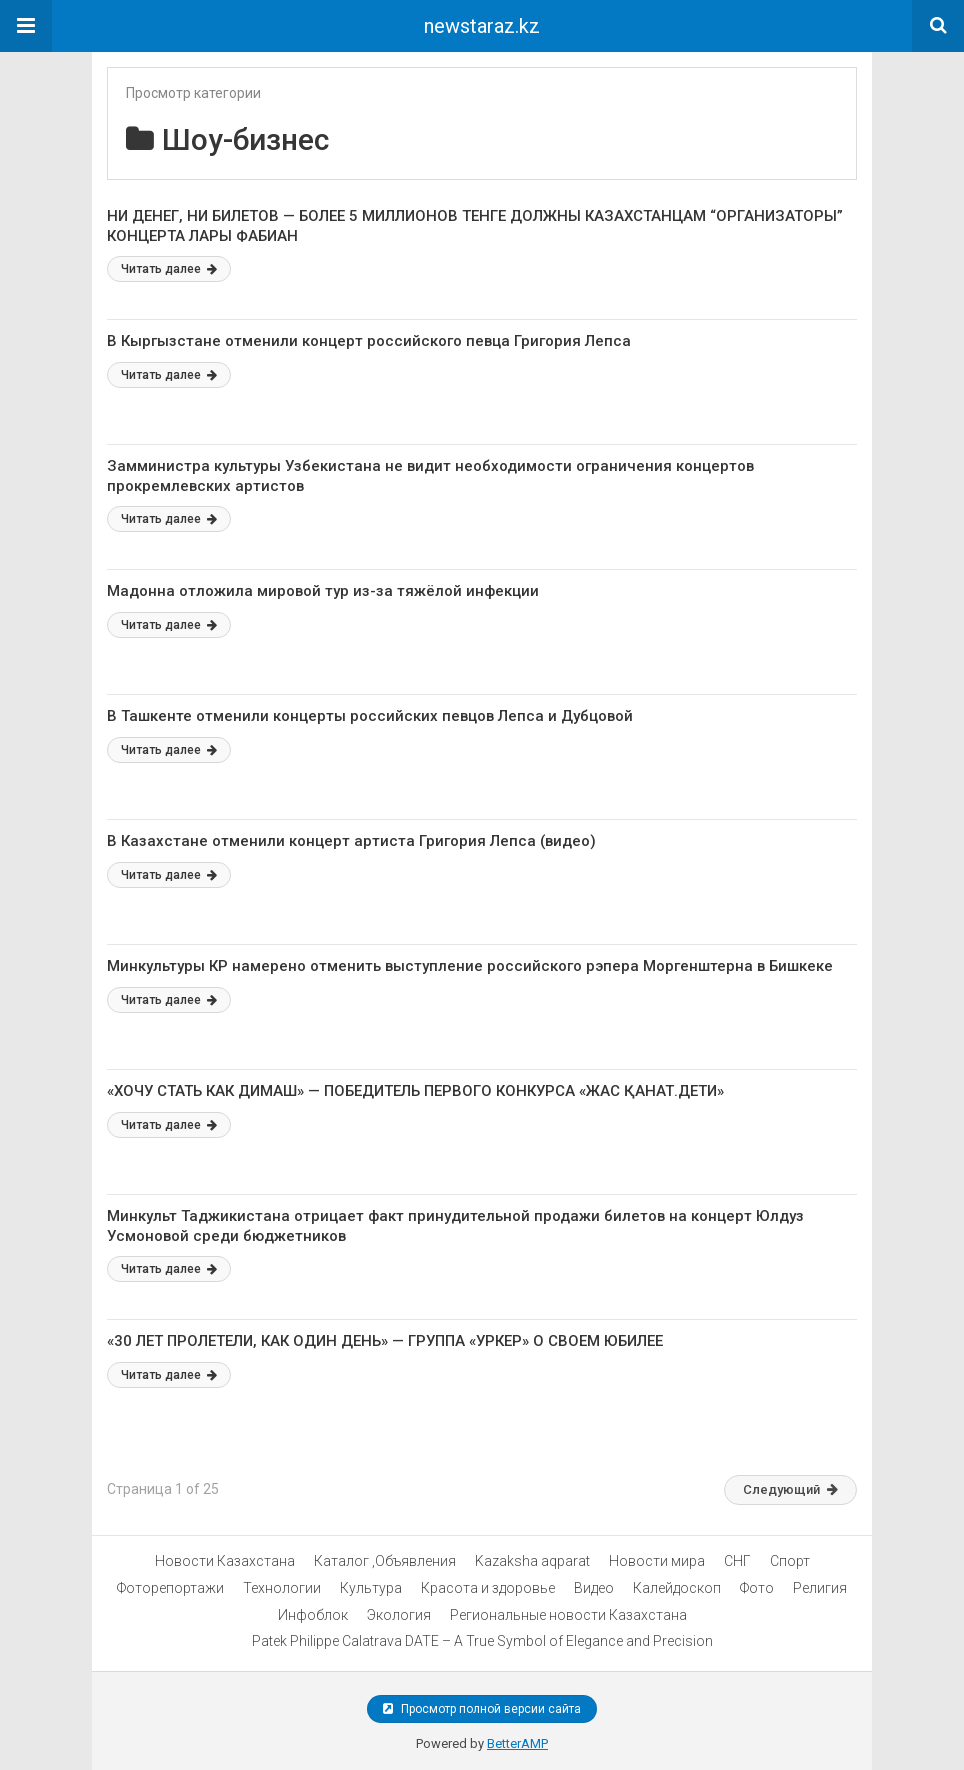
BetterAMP (517, 1743)
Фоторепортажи (170, 1588)
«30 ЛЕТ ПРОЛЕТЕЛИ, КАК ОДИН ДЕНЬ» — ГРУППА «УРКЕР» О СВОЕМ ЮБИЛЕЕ (385, 1341)
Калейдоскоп (677, 1588)
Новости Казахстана (225, 1561)
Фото (757, 1588)
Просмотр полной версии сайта (482, 1709)
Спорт (790, 1561)
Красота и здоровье (488, 1588)
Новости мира (657, 1561)
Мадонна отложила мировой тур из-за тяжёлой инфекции (323, 591)
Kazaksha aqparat (532, 1561)
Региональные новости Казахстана (568, 1615)
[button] (26, 26)
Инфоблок (313, 1615)
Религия (820, 1588)
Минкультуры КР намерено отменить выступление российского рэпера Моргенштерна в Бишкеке (470, 966)
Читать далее (169, 269)
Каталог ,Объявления (385, 1561)
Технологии (282, 1588)
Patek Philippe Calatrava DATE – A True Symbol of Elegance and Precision (482, 1641)
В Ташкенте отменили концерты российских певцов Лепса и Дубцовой (370, 716)
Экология (399, 1615)
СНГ (737, 1561)
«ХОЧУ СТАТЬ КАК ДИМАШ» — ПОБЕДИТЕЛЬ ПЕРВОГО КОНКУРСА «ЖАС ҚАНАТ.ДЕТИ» (415, 1091)
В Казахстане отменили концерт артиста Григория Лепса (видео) (351, 841)
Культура (371, 1588)
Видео (594, 1588)
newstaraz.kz (482, 26)
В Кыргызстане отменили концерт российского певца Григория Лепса (369, 341)
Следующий (790, 1489)
